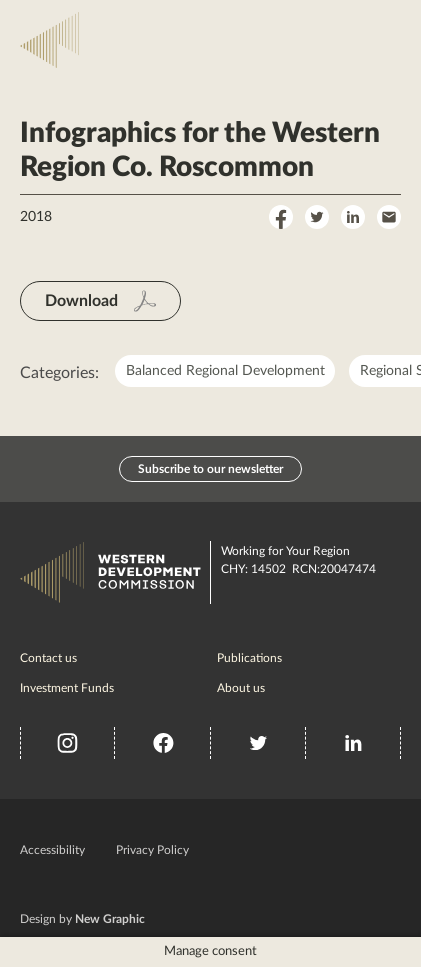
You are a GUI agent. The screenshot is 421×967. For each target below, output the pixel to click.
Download (81, 301)
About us (241, 688)
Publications (249, 658)
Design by (82, 919)
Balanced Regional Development (225, 371)
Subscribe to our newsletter (210, 469)
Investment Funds (67, 688)
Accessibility (52, 850)
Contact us (48, 658)
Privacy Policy (152, 850)
